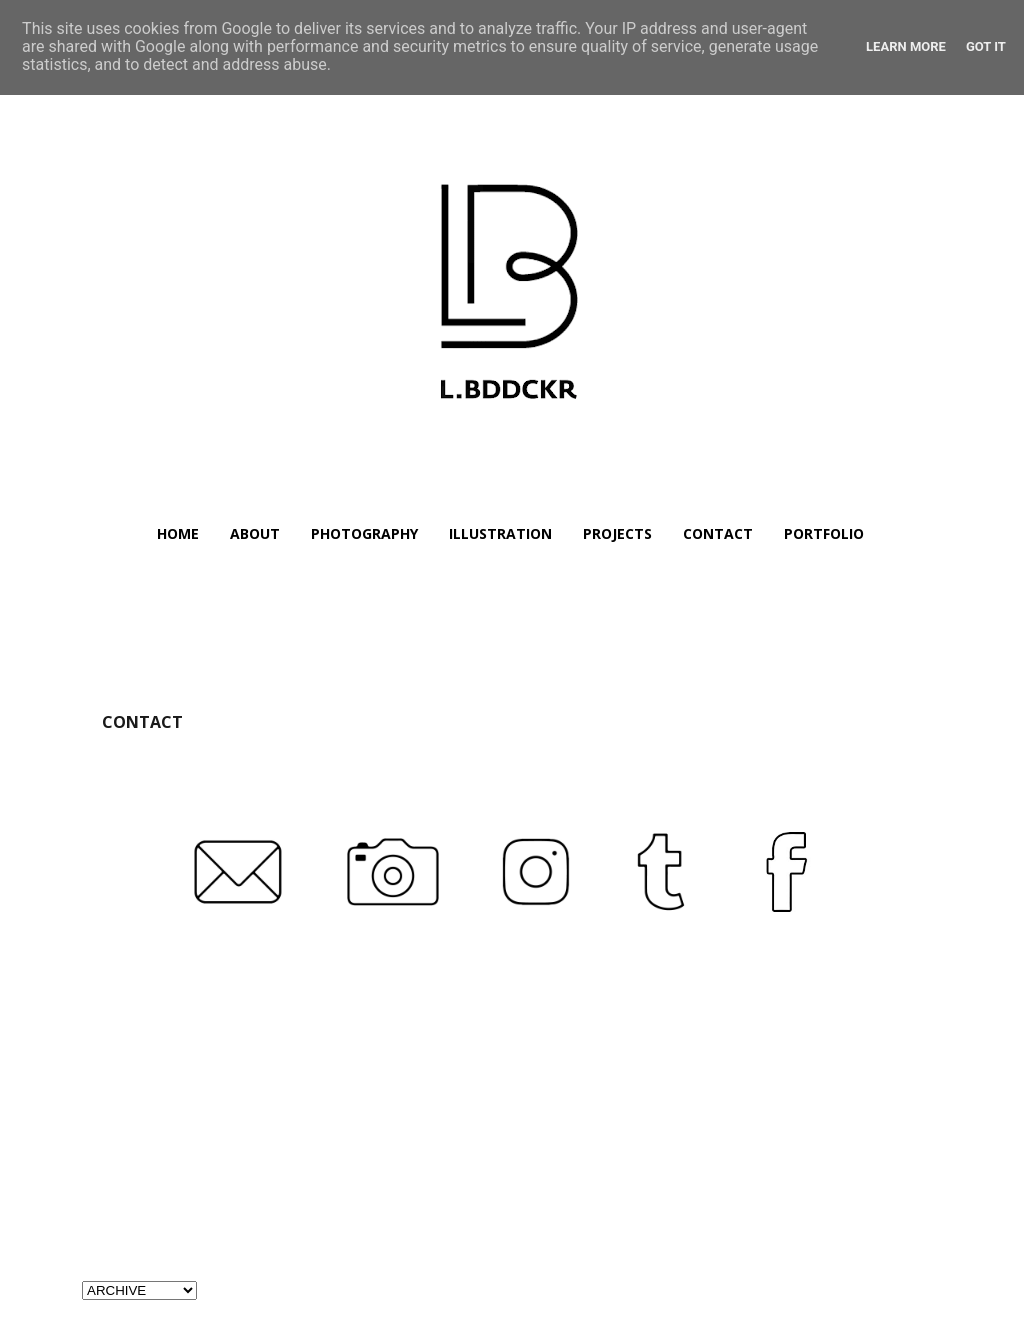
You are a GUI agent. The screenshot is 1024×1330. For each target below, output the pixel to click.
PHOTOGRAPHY (364, 533)
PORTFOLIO (824, 533)
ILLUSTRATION (500, 533)
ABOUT (255, 533)
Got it (986, 46)
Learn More (906, 46)
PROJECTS (617, 533)
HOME (178, 533)
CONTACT (718, 533)
